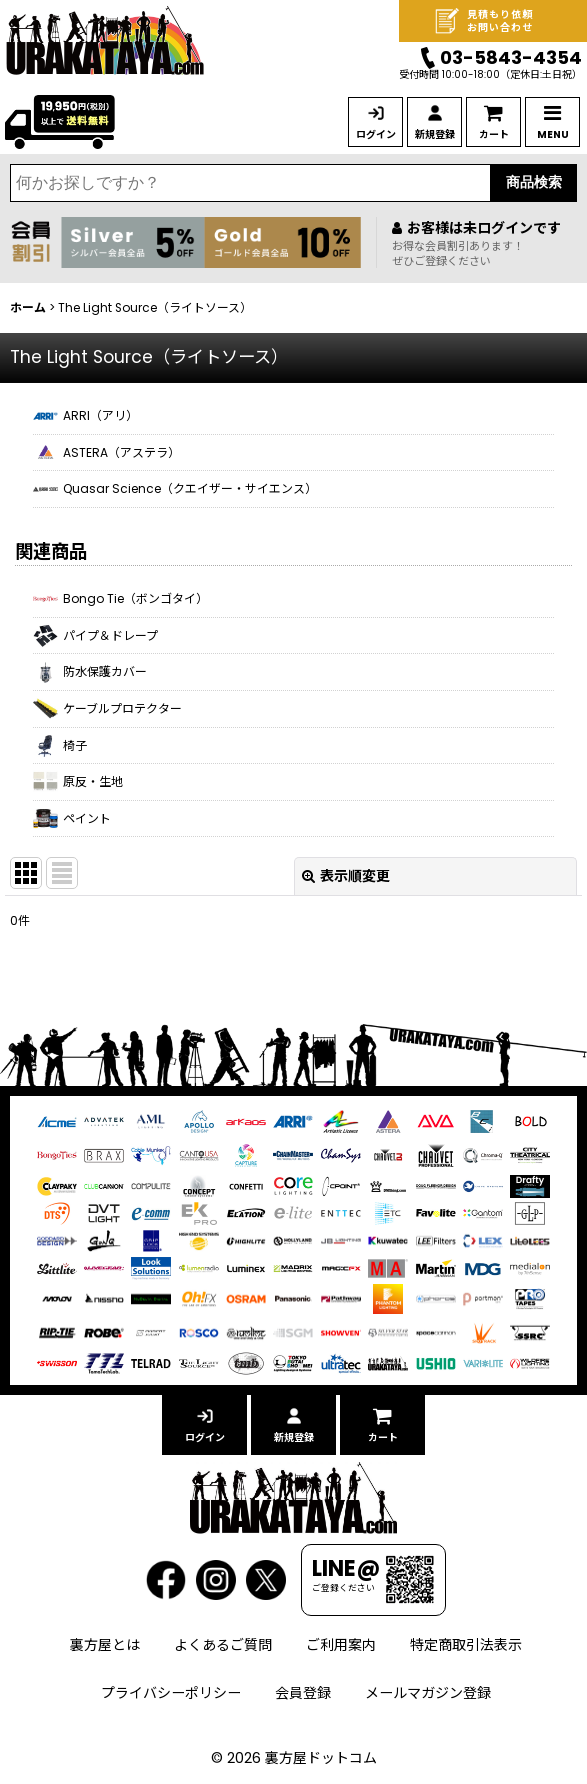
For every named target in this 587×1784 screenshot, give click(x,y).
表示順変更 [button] (346, 876)
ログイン (376, 134)
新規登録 (435, 134)
